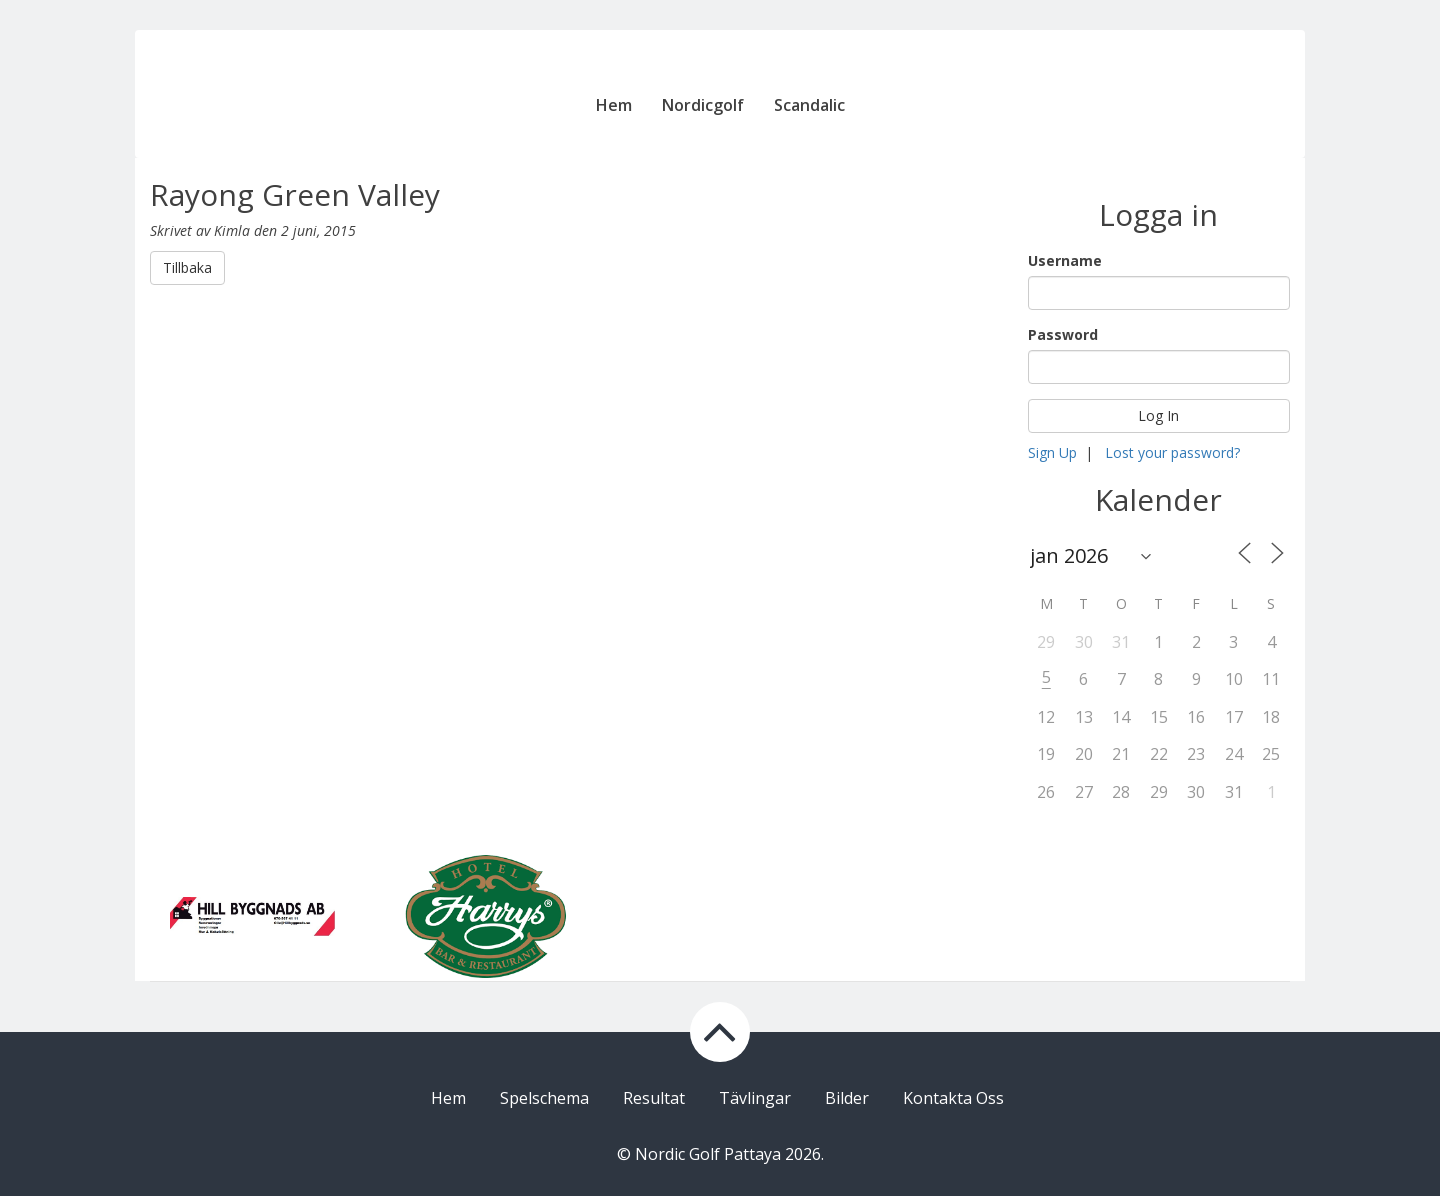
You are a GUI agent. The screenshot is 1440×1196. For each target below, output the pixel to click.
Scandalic (809, 105)
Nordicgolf (703, 105)
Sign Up (1052, 452)
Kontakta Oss (953, 1098)
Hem (614, 105)
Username (1065, 260)
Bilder (847, 1098)
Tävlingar (755, 1098)
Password (1063, 334)
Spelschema (544, 1098)
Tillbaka (187, 267)
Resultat (654, 1098)
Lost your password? (1172, 452)
